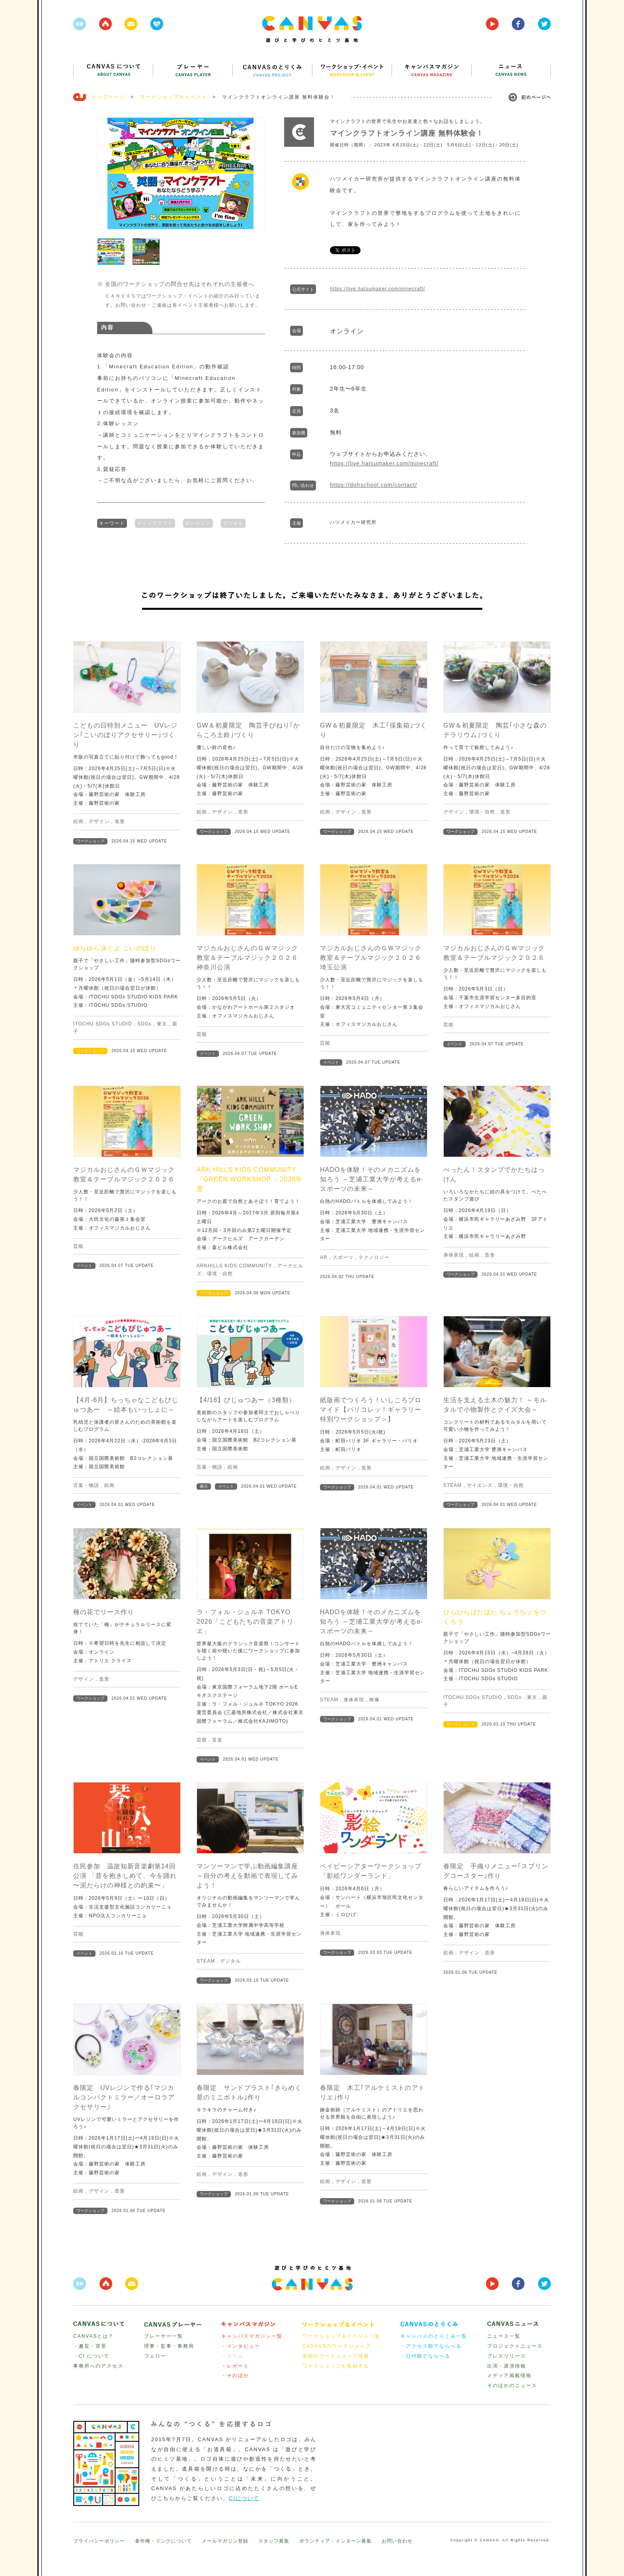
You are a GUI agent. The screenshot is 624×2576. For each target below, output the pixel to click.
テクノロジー (374, 1257)
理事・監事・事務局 (169, 2346)
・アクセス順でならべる (431, 2346)
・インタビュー (240, 2346)
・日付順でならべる (425, 2356)
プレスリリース (506, 2356)
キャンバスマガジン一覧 (252, 2336)
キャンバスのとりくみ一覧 (433, 2336)
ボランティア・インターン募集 (335, 2541)
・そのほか (235, 2375)
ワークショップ (90, 841)
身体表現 (453, 1255)
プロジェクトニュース (515, 2346)
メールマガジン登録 (225, 2541)
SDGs (144, 1024)
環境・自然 (482, 812)
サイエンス (480, 1485)
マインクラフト (155, 522)
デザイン (99, 821)
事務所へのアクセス (98, 2366)
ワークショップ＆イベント (173, 97)
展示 (204, 1486)
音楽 (217, 1740)
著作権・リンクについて (163, 2541)
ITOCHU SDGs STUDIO (102, 1024)
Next (254, 173)
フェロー (155, 2356)
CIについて (244, 2498)
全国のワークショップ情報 (335, 2356)
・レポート (235, 2366)
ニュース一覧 (504, 2336)
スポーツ (343, 1257)
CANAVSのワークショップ (336, 2346)
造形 (120, 821)
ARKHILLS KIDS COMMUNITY (234, 1266)
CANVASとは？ (93, 2336)
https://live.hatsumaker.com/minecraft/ (377, 289)
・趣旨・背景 (90, 2346)
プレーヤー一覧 (163, 2336)
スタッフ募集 (273, 2541)
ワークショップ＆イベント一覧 (341, 2336)
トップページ (108, 97)
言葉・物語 (86, 1485)
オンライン (198, 522)
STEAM (452, 1485)
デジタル (233, 522)
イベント (208, 1053)
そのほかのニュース (512, 2385)
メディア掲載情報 (509, 2375)
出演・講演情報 (506, 2366)
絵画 (78, 821)
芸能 (202, 1034)
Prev (107, 173)
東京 (162, 1024)
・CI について (91, 2356)
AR (324, 1257)
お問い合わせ (397, 2541)
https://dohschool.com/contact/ (373, 485)
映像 (374, 1699)
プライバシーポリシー (99, 2541)
